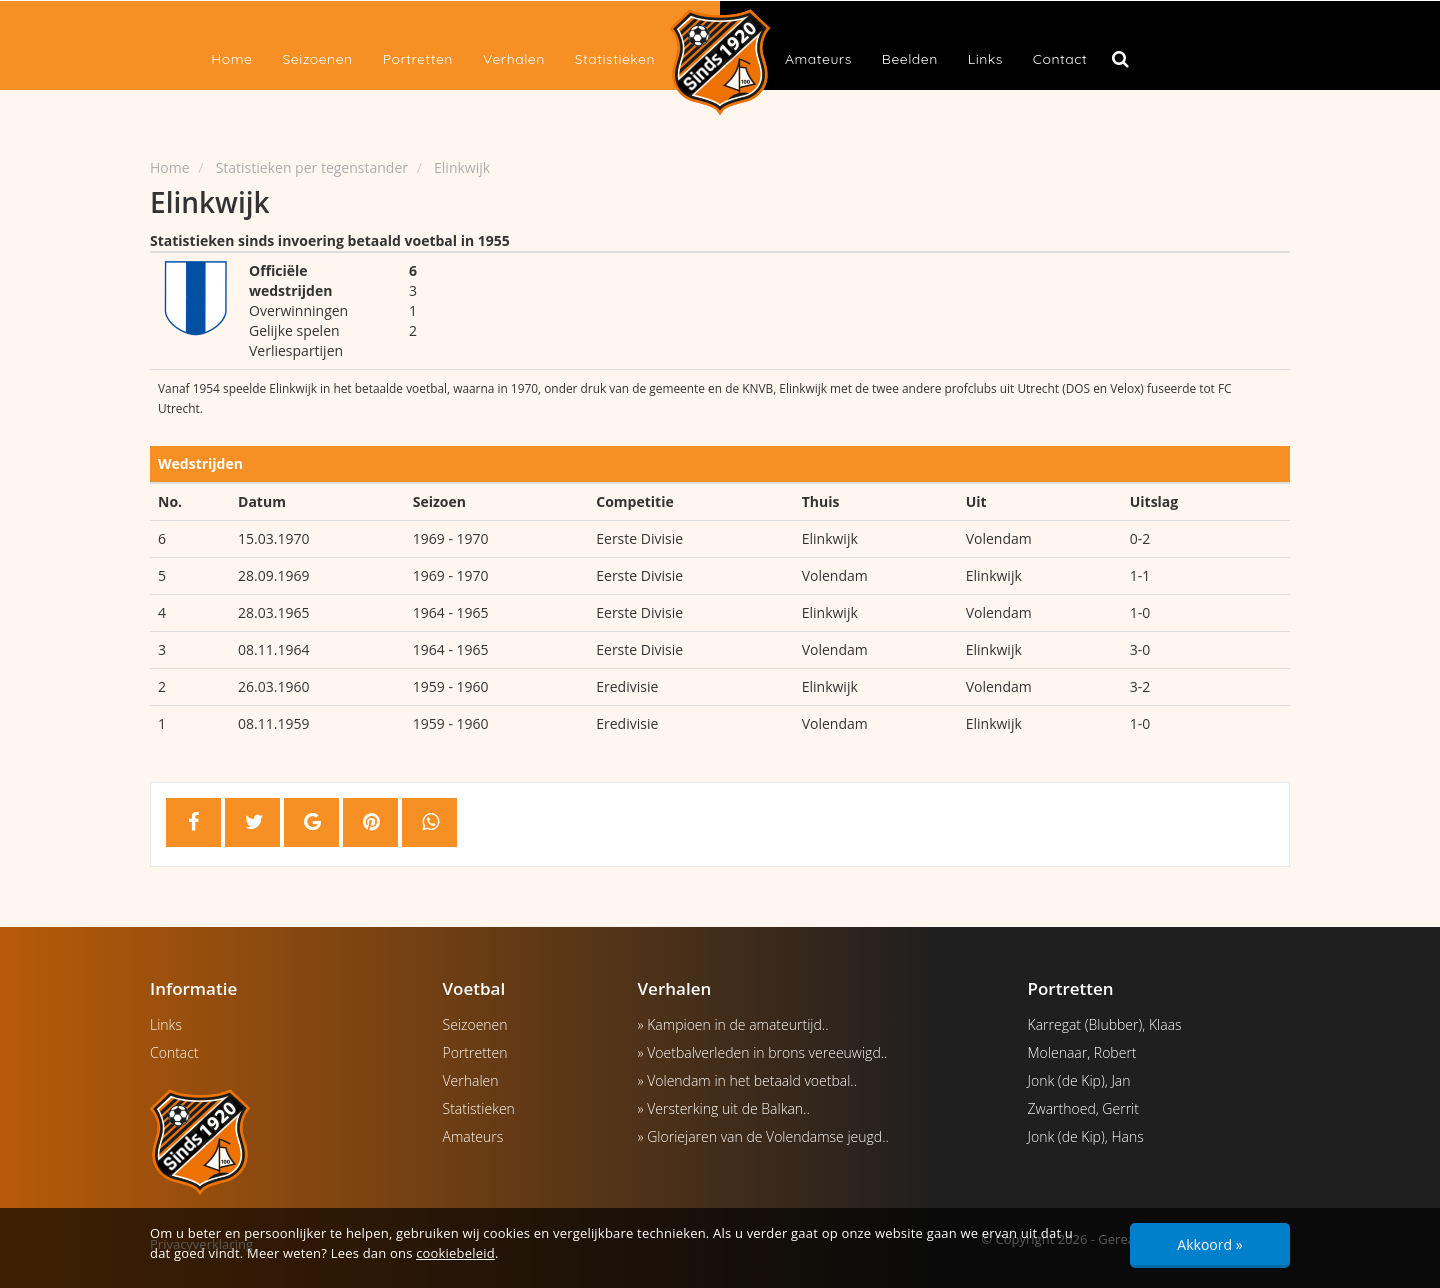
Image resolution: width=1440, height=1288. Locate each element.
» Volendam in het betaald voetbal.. (748, 1080)
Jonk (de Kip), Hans (1086, 1136)
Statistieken (615, 59)
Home (231, 59)
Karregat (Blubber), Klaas (1105, 1024)
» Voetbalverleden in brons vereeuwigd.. (763, 1052)
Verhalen (514, 59)
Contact (1060, 59)
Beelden (910, 59)
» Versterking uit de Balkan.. (724, 1108)
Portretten (418, 59)
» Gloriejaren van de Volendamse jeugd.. (763, 1136)
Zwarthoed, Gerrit (1083, 1108)
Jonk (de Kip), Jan (1079, 1080)
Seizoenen (317, 59)
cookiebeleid (455, 1253)
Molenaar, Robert (1082, 1052)
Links (985, 59)
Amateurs (818, 59)
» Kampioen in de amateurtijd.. (733, 1024)
